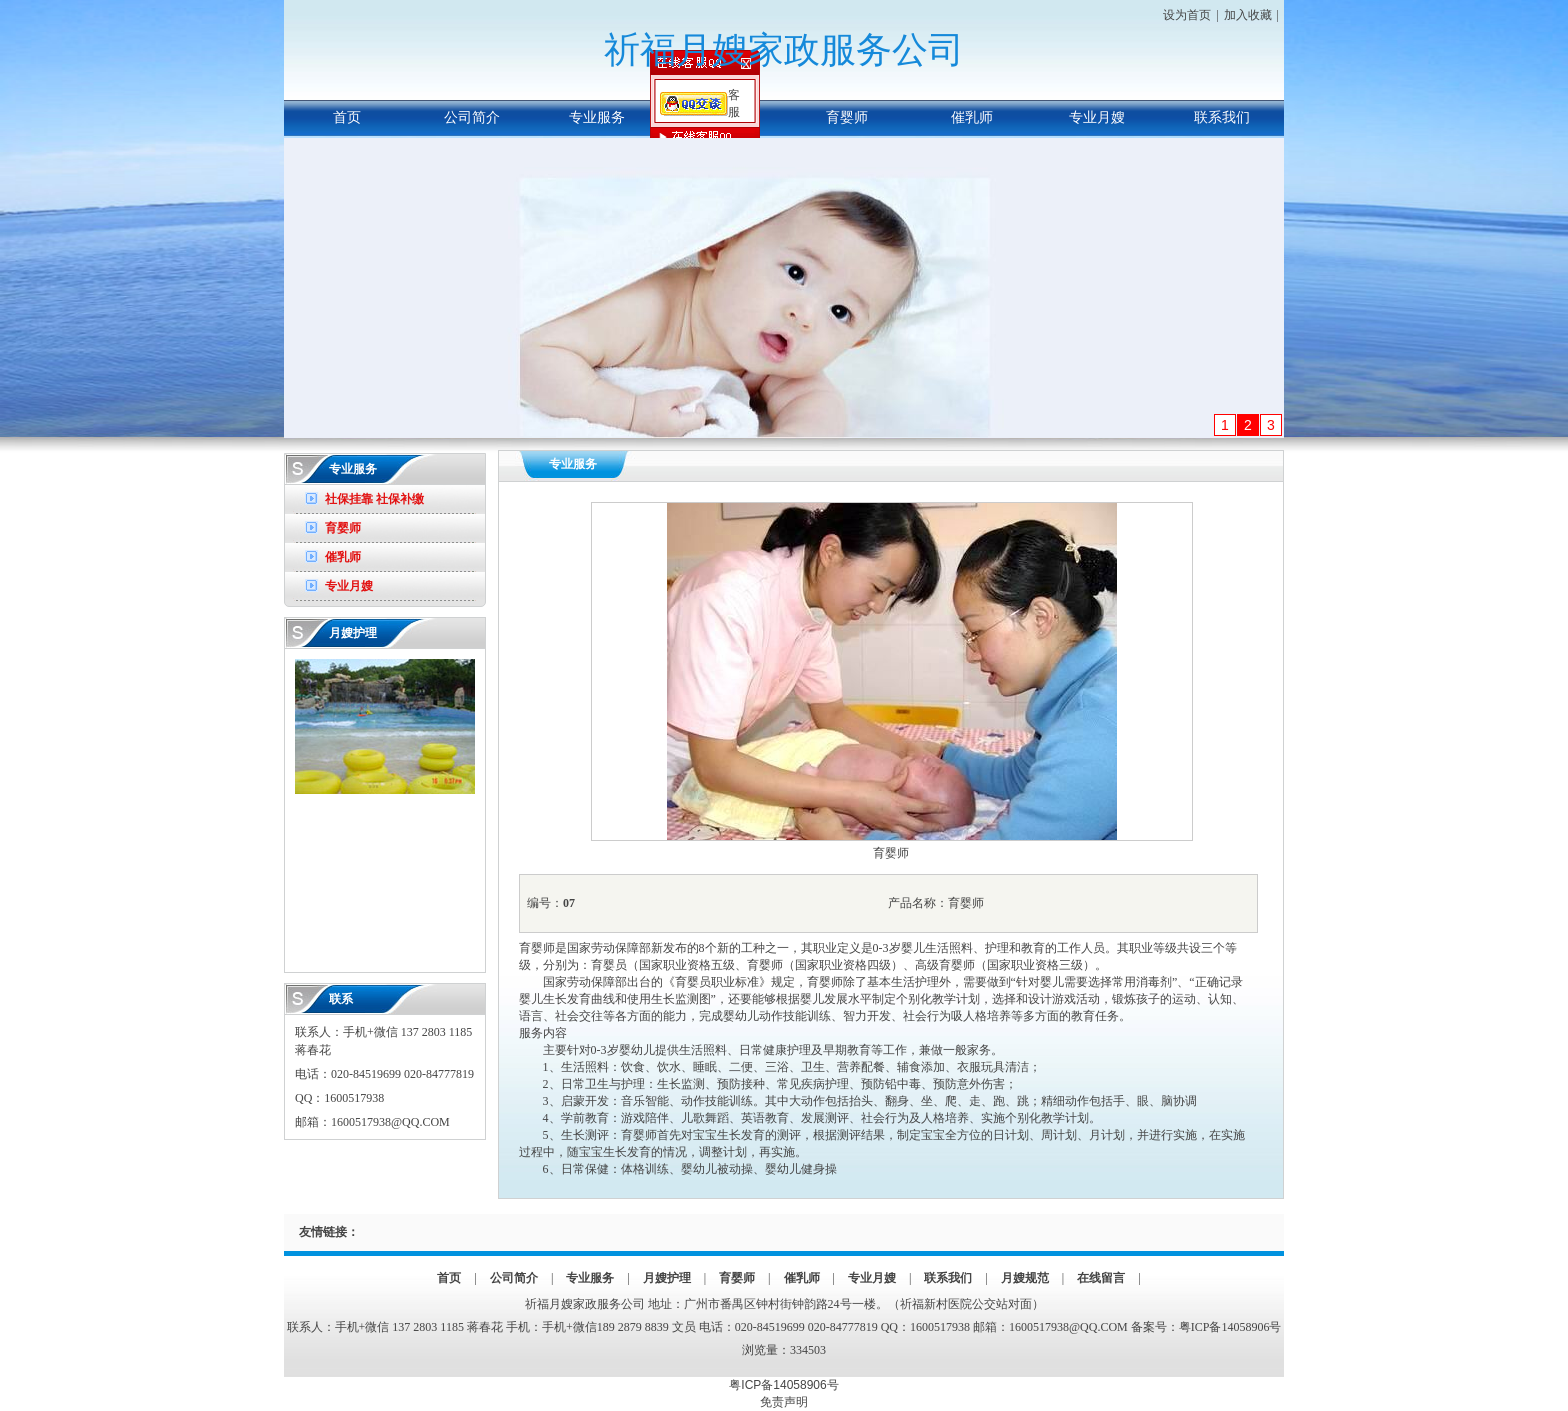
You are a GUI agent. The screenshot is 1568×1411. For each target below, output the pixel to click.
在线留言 (1101, 1278)
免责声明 (784, 1402)
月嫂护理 (722, 117)
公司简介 (472, 117)
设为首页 (1187, 15)
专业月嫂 (1097, 117)
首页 (347, 117)
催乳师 (972, 117)
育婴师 (847, 117)
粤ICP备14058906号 (1230, 1327)
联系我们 (1222, 117)
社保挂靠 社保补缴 (374, 499)
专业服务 (597, 117)
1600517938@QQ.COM (390, 1122)
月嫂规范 (1025, 1278)
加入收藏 (1248, 15)
